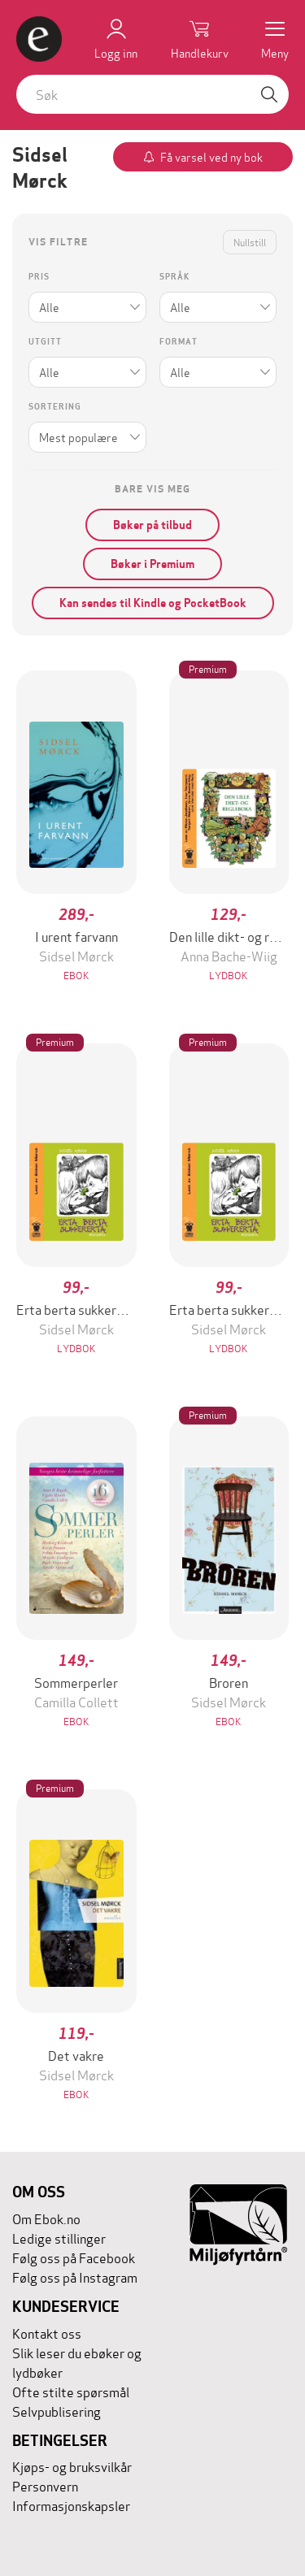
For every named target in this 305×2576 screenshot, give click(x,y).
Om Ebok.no (46, 2218)
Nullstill (249, 242)
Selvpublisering (56, 2410)
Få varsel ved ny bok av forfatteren (211, 159)
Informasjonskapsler (71, 2505)
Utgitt (45, 341)
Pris (39, 276)
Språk (174, 276)
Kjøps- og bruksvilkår (72, 2466)
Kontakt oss (46, 2332)
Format (178, 341)
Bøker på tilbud (152, 525)
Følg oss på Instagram (74, 2276)
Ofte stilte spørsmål (70, 2391)
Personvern (45, 2485)
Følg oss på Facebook (73, 2257)
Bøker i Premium (152, 564)
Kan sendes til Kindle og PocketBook (152, 603)
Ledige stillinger (59, 2237)
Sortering (54, 406)
